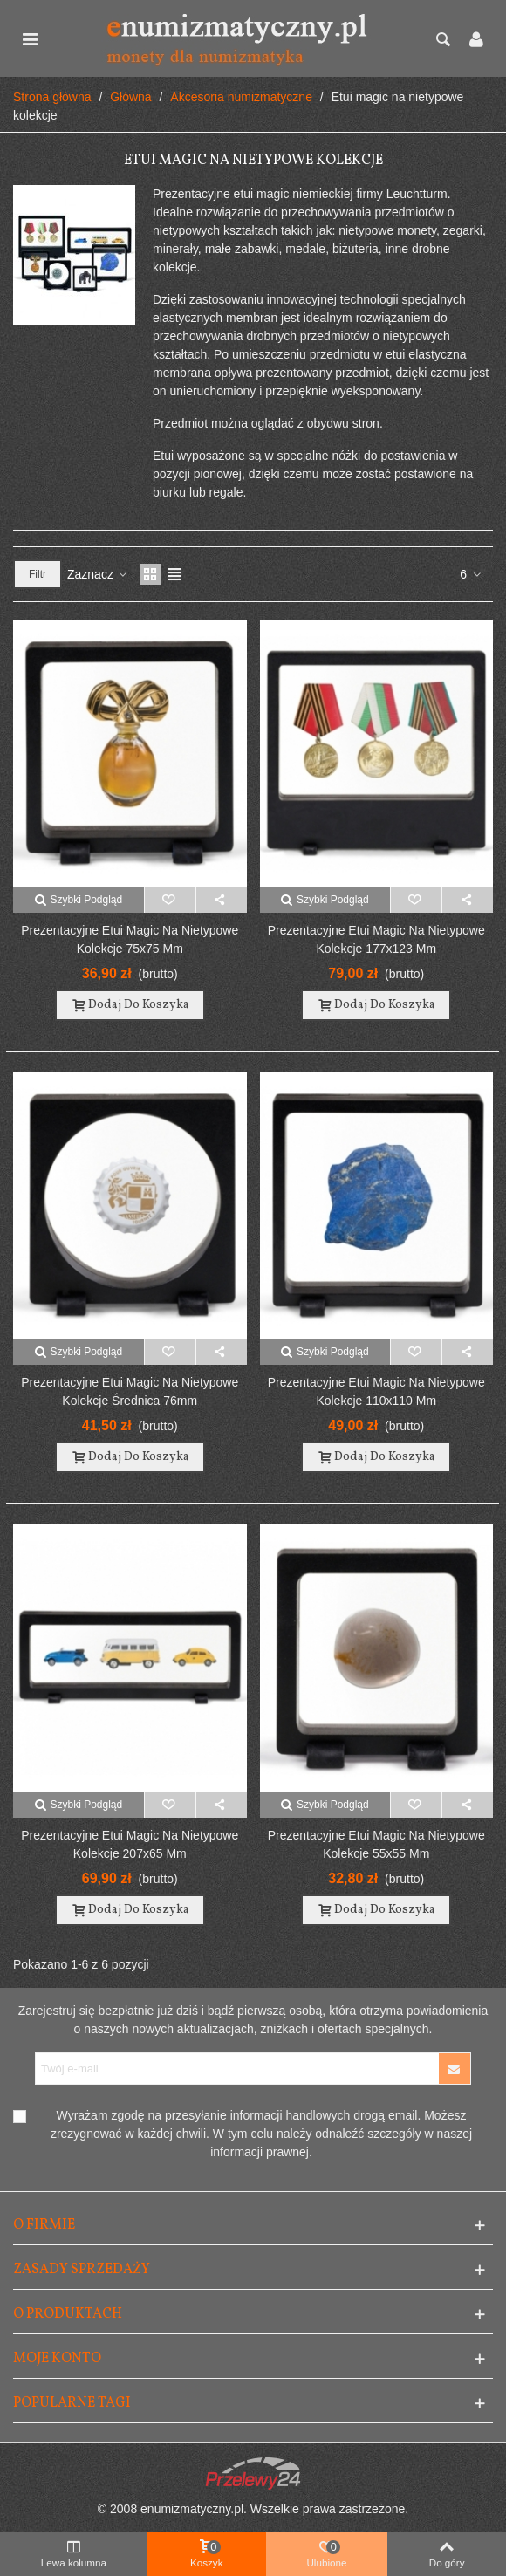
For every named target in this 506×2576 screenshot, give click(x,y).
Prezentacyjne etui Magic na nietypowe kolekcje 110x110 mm (376, 1391)
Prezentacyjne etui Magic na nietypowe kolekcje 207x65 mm (129, 1844)
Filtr (37, 574)
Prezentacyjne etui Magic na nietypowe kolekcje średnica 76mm (129, 1391)
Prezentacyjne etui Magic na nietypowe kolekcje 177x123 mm (376, 939)
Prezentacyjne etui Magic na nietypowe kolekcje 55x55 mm (376, 1844)
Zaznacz (98, 574)
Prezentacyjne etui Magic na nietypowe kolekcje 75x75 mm (129, 939)
